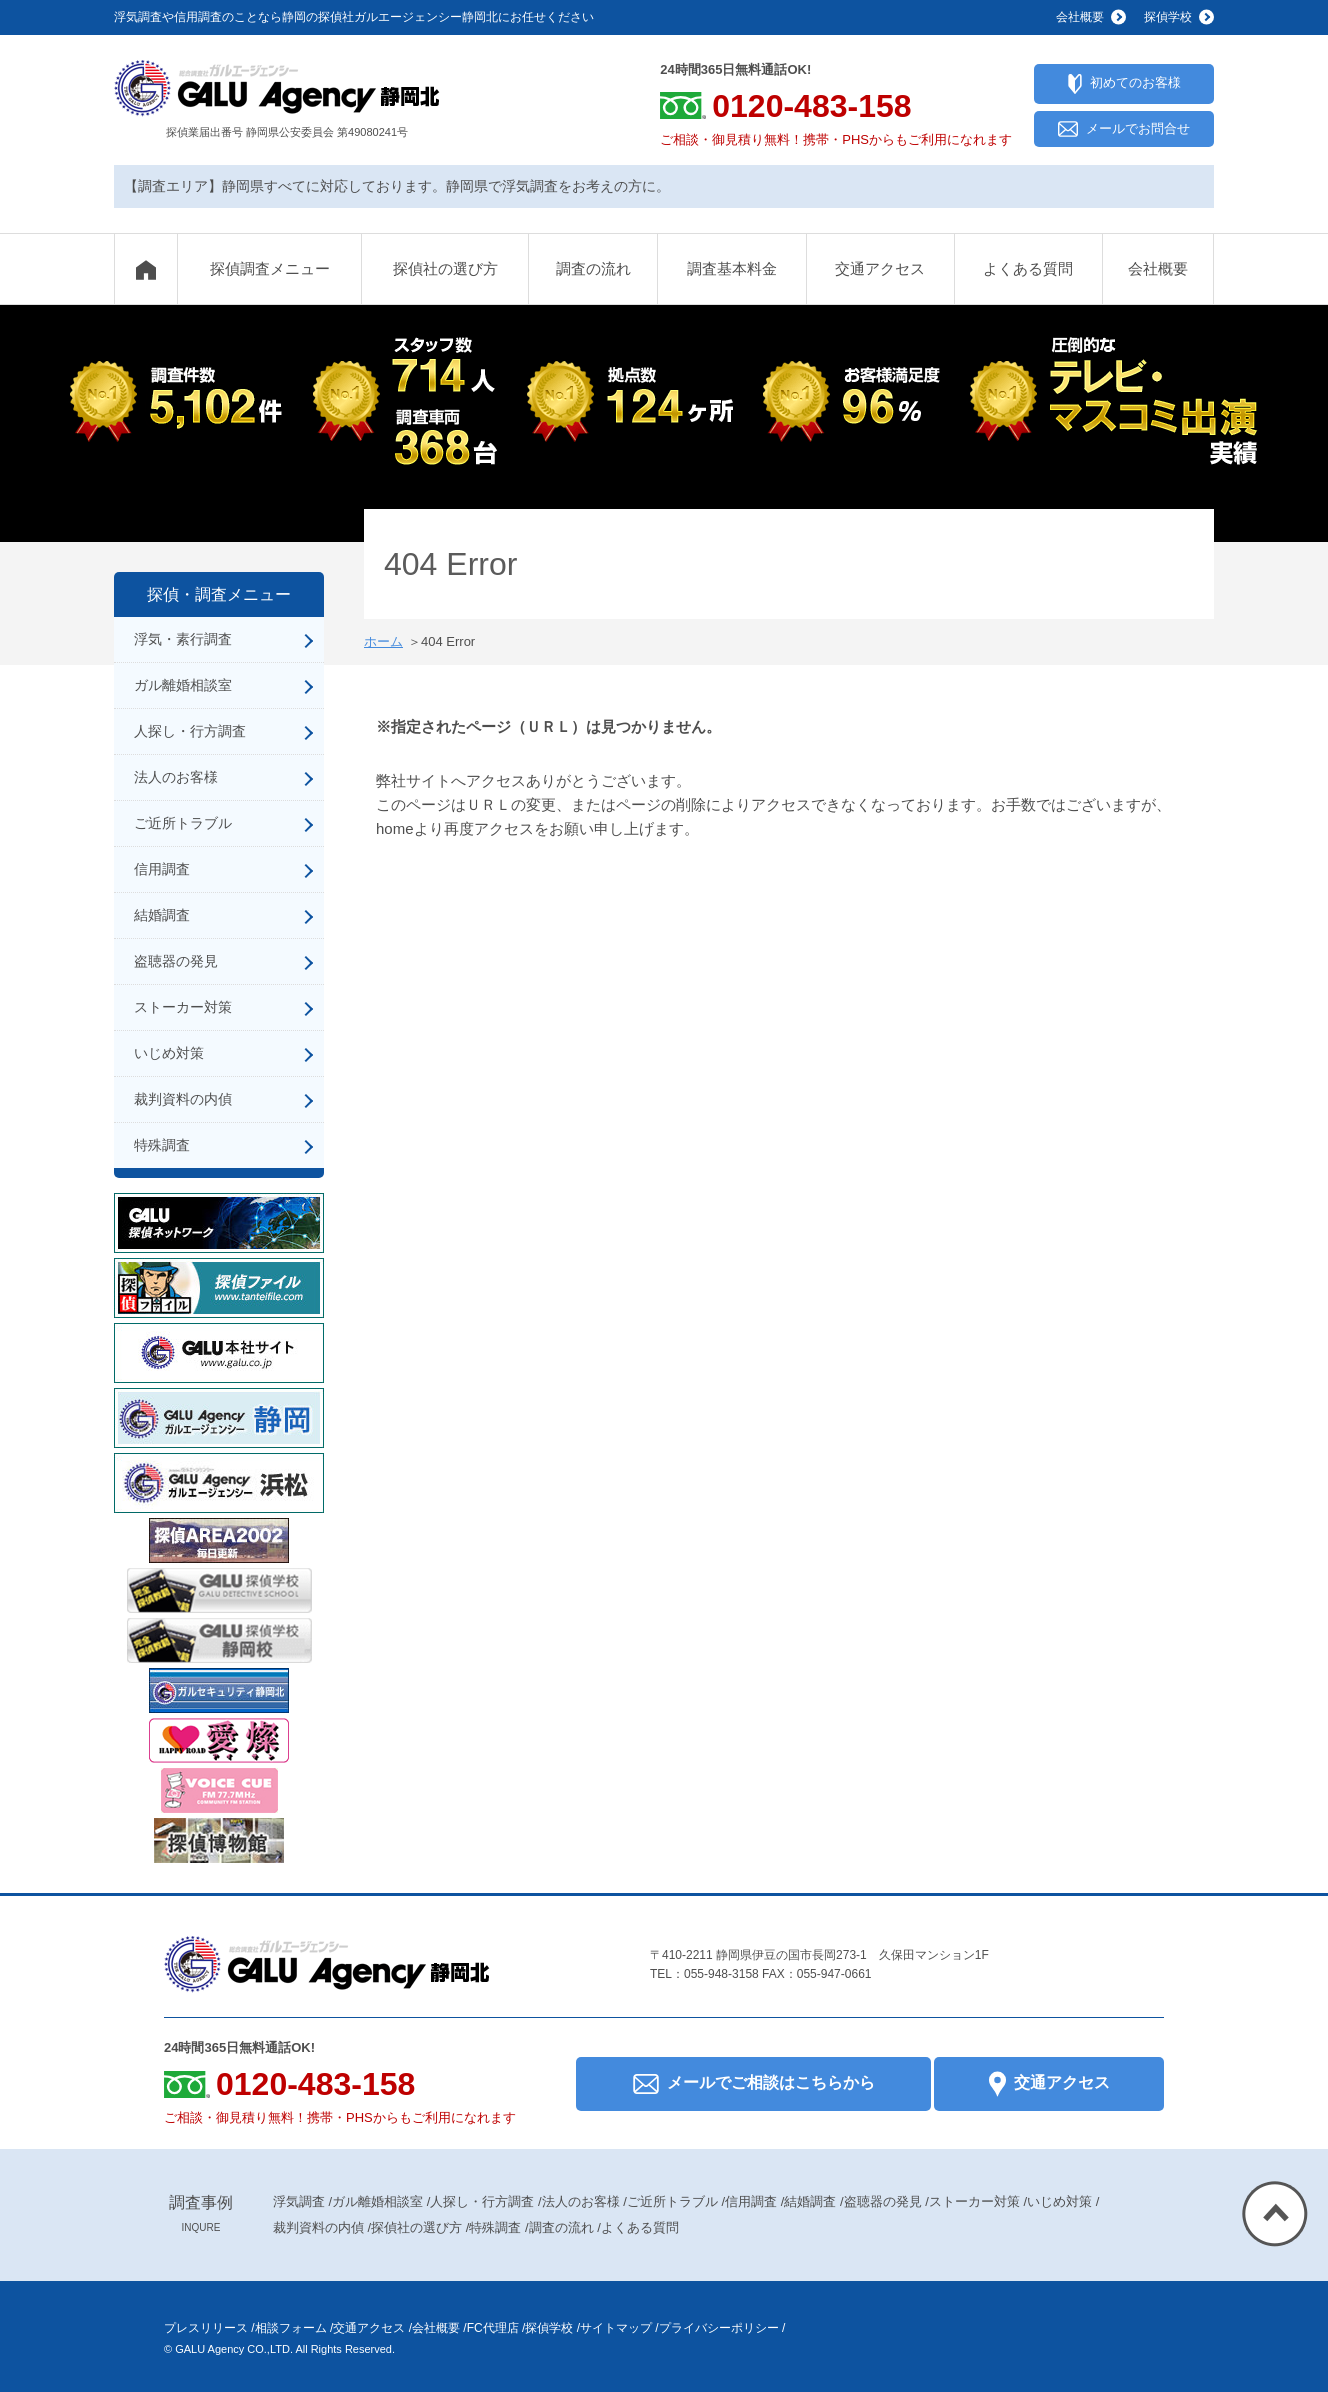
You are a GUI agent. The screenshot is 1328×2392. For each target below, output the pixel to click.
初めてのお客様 (1124, 84)
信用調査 (162, 869)
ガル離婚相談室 (183, 685)
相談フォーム (291, 2328)
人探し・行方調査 (190, 731)
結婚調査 (162, 915)
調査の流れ (593, 268)
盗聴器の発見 (176, 961)
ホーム (383, 641)
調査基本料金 (732, 268)
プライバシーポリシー (719, 2328)
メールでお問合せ (1124, 129)
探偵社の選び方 (445, 268)
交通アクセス (880, 268)
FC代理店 (493, 2328)
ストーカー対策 (183, 1007)
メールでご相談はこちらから (754, 2084)
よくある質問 (1028, 268)
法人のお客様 (176, 777)
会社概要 (1158, 268)
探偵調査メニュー (270, 268)
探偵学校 (549, 2328)
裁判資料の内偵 (183, 1099)
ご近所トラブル (183, 823)
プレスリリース (206, 2328)
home (395, 828)
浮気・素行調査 (183, 639)
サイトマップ (616, 2328)
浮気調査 (299, 2201)
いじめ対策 (169, 1053)
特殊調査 (162, 1145)
